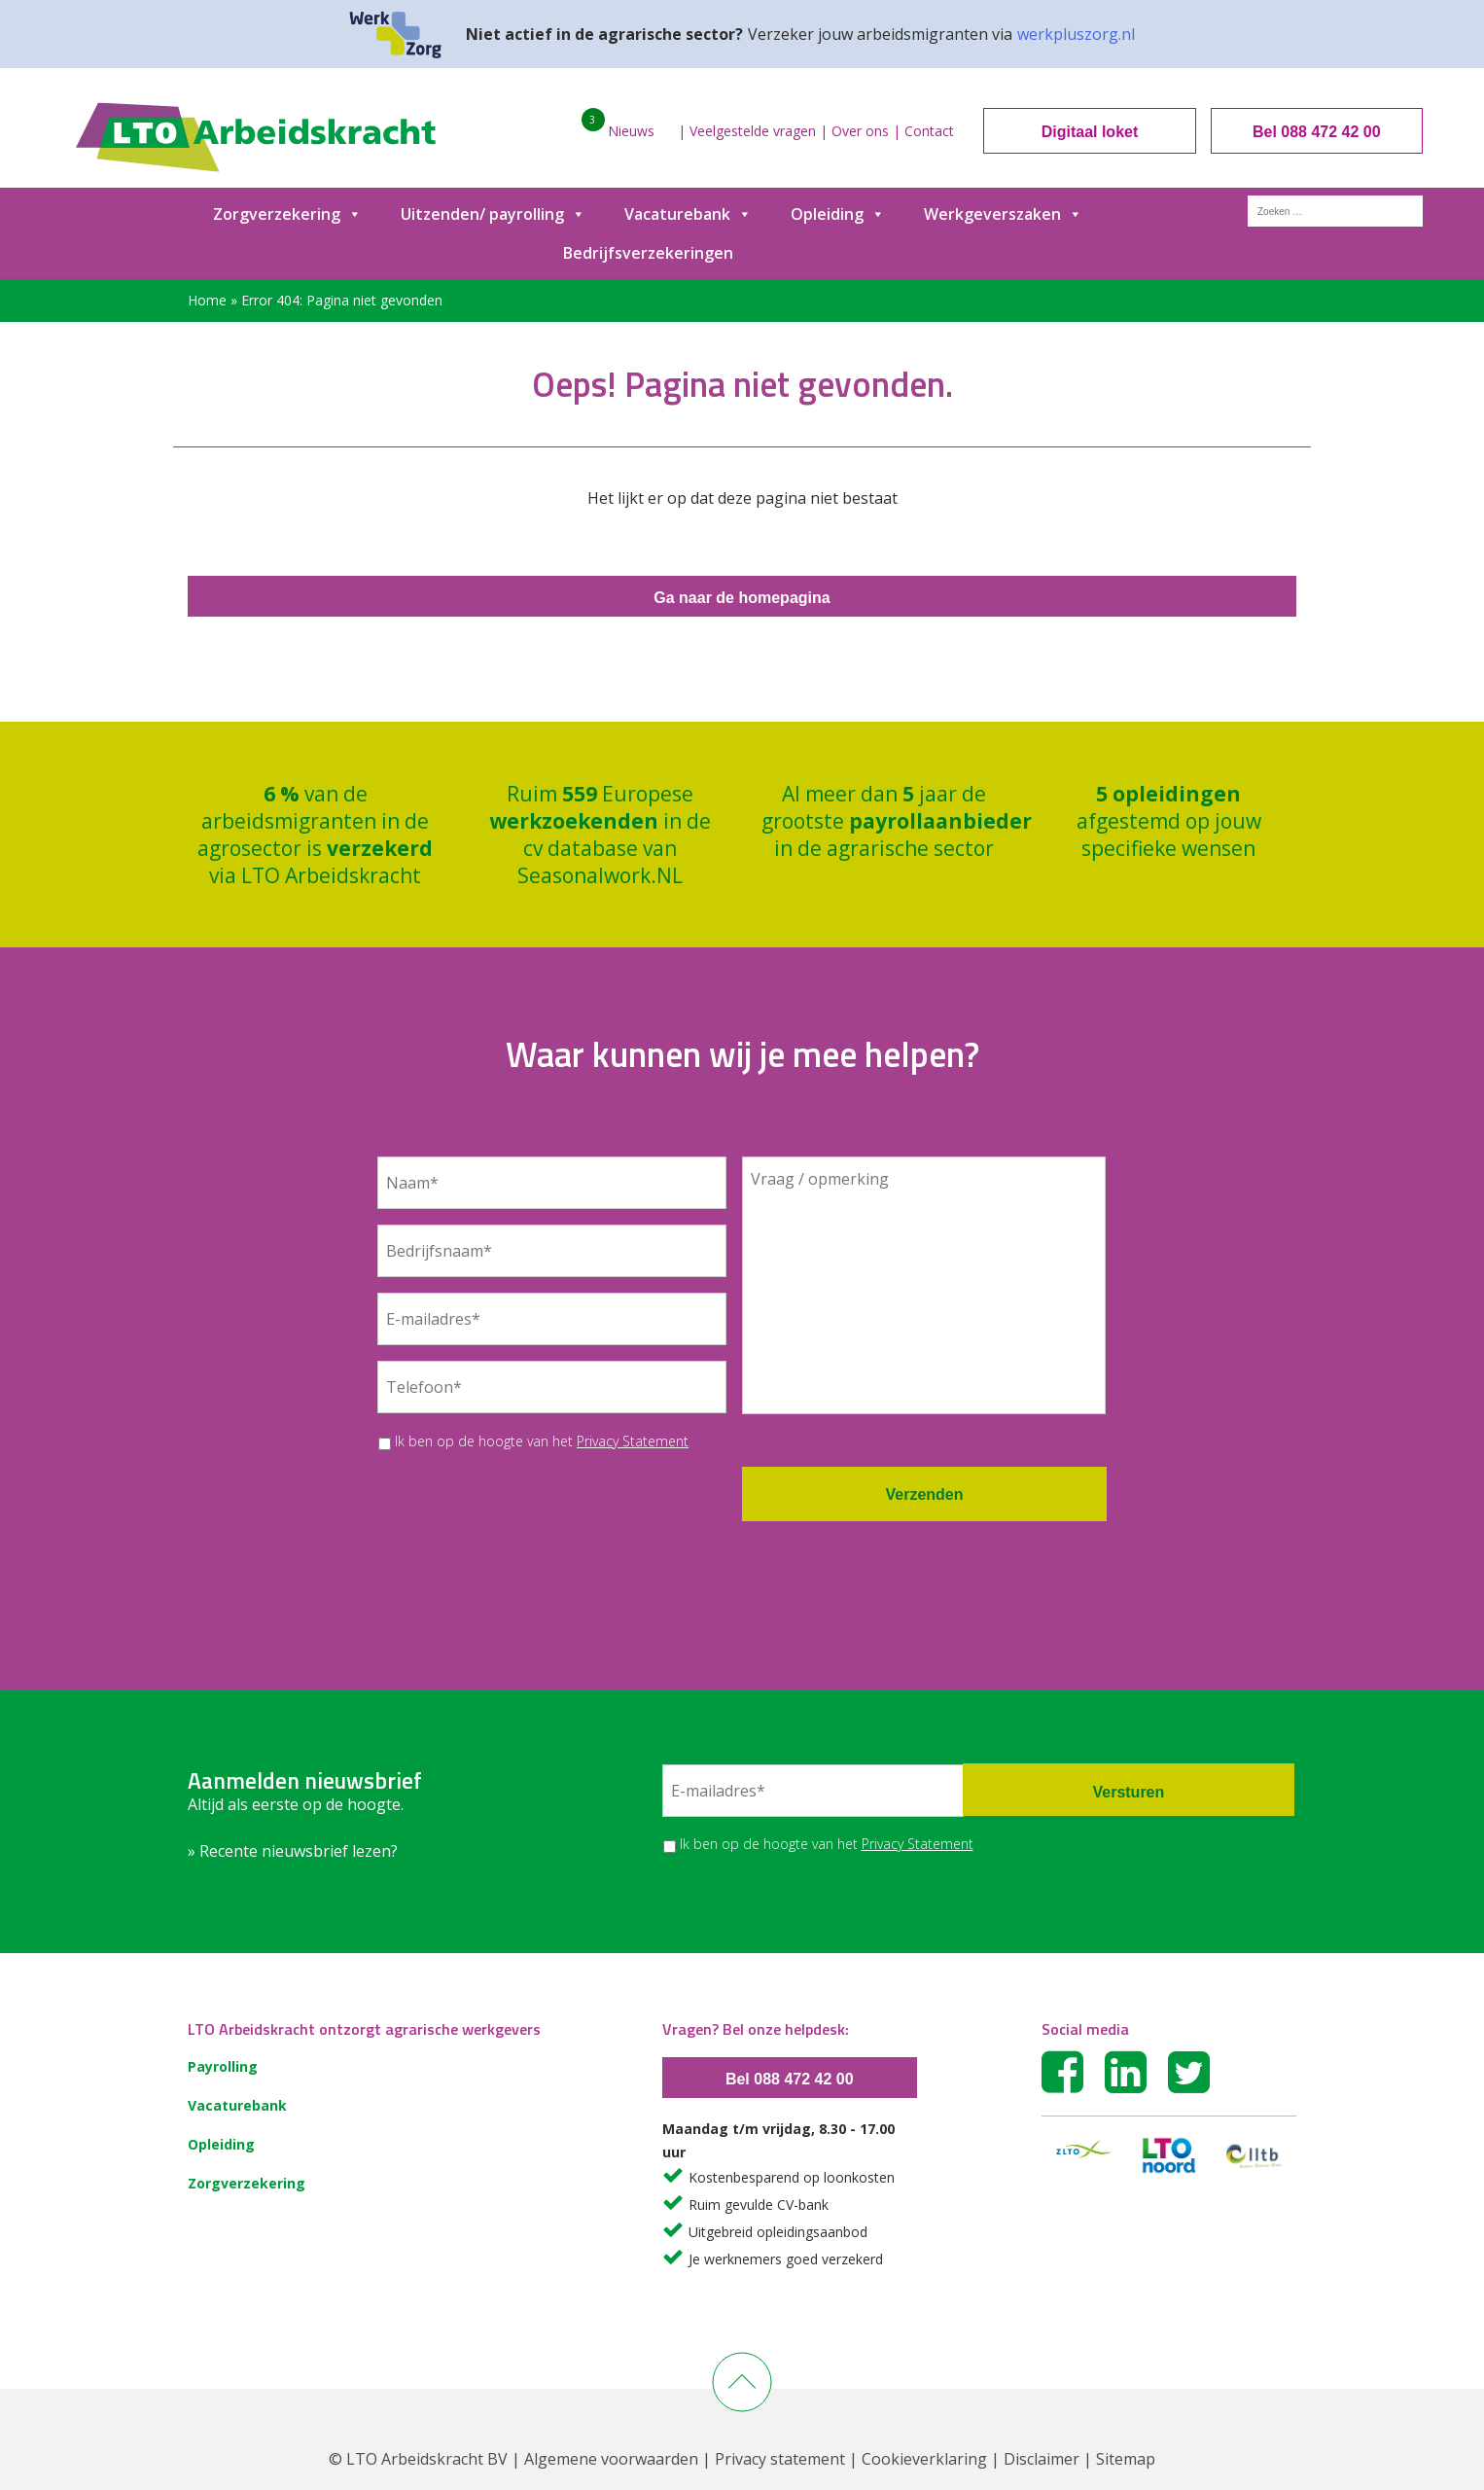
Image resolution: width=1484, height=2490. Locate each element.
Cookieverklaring (924, 2459)
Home (207, 300)
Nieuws (631, 131)
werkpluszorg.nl (1076, 34)
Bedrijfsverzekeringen (648, 253)
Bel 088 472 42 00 (1317, 132)
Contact (929, 131)
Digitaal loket (1090, 132)
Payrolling (223, 2066)
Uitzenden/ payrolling (493, 214)
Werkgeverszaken (1003, 214)
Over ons (860, 131)
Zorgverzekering (287, 214)
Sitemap (1125, 2459)
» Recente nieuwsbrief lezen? (293, 1851)
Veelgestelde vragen (752, 131)
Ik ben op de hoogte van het (542, 1441)
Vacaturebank (688, 214)
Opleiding (838, 214)
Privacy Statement (633, 1441)
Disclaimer (1041, 2459)
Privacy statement (780, 2459)
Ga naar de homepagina (742, 597)
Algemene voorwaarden (611, 2459)
